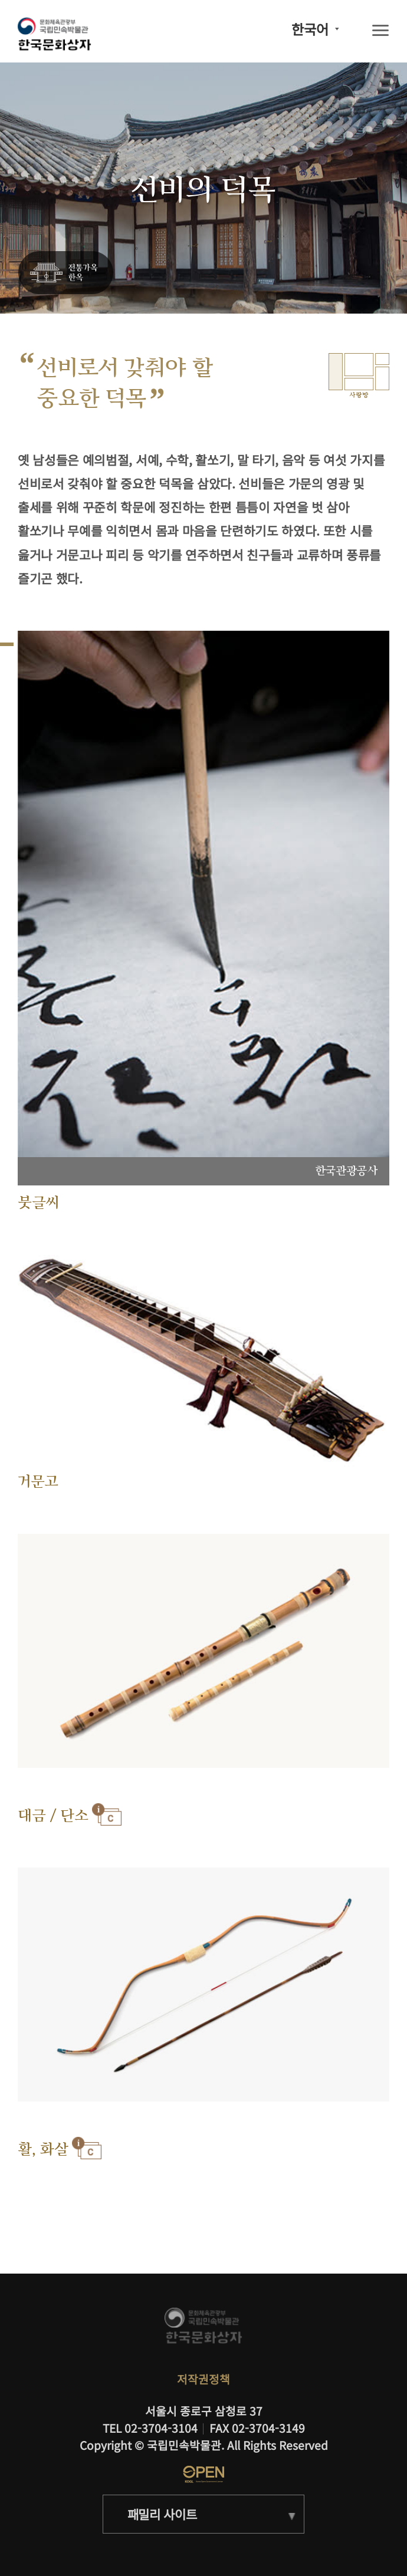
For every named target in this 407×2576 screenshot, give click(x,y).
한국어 (310, 29)
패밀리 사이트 (162, 2514)
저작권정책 (203, 2379)
